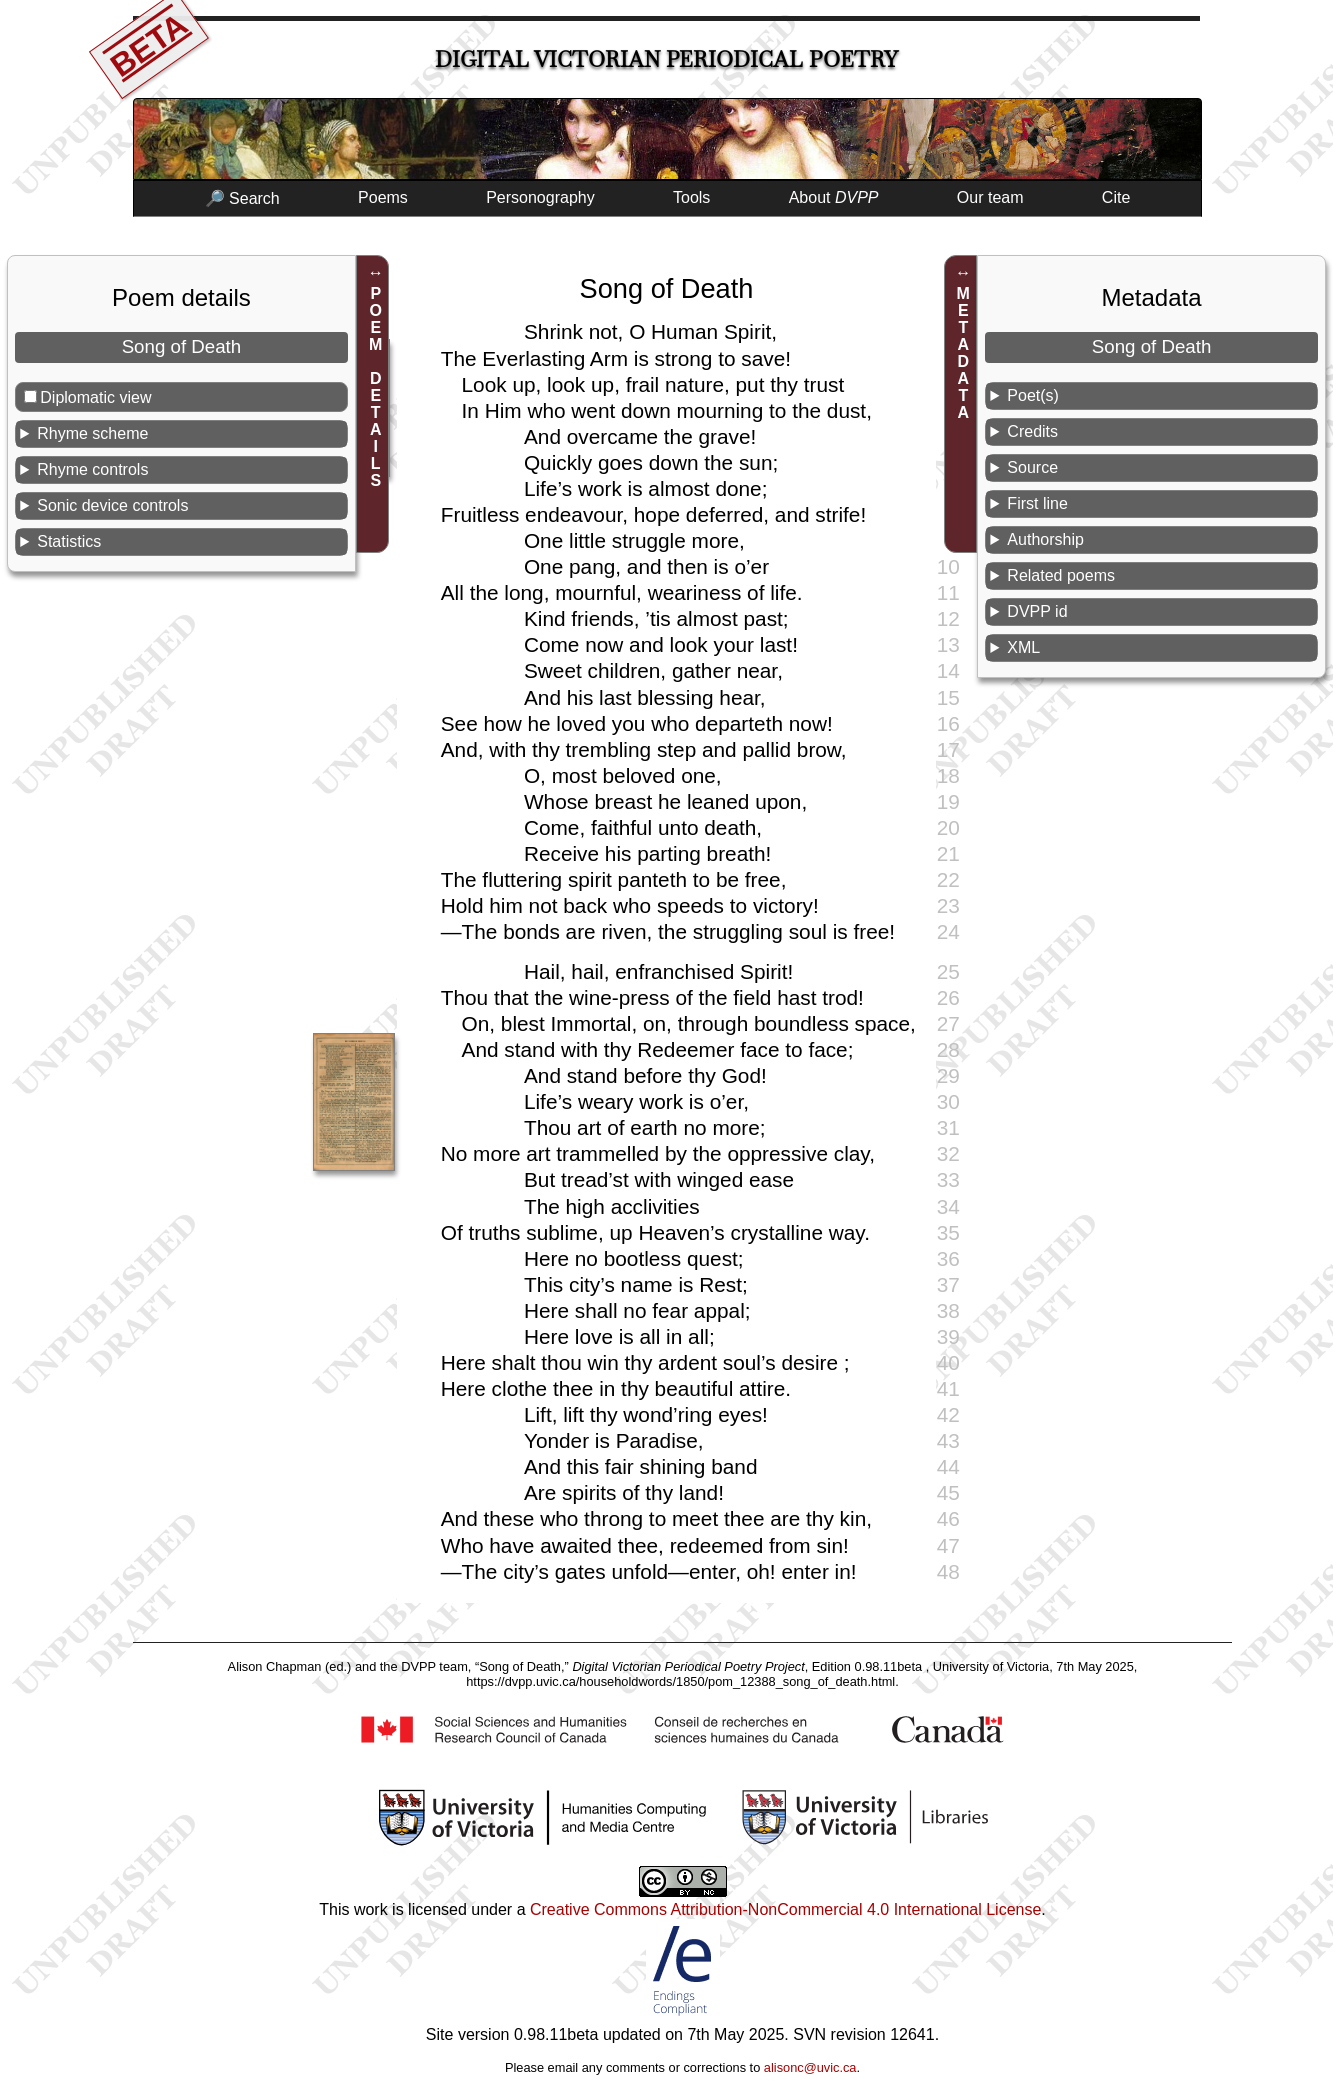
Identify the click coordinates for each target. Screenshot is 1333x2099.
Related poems (1061, 575)
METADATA (963, 353)
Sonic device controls (112, 505)
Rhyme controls (92, 469)
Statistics (69, 541)
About (834, 197)
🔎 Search (242, 198)
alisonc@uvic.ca (810, 2067)
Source (1032, 467)
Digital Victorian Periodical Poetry (666, 59)
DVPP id (1037, 611)
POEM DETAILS (375, 387)
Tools (691, 197)
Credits (1032, 431)
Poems (383, 197)
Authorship (1045, 539)
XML (1023, 647)
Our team (990, 197)
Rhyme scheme (92, 433)
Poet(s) (1033, 395)
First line (1037, 503)
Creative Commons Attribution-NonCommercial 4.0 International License (785, 1909)
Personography (540, 197)
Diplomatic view (95, 397)
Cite (1116, 197)
